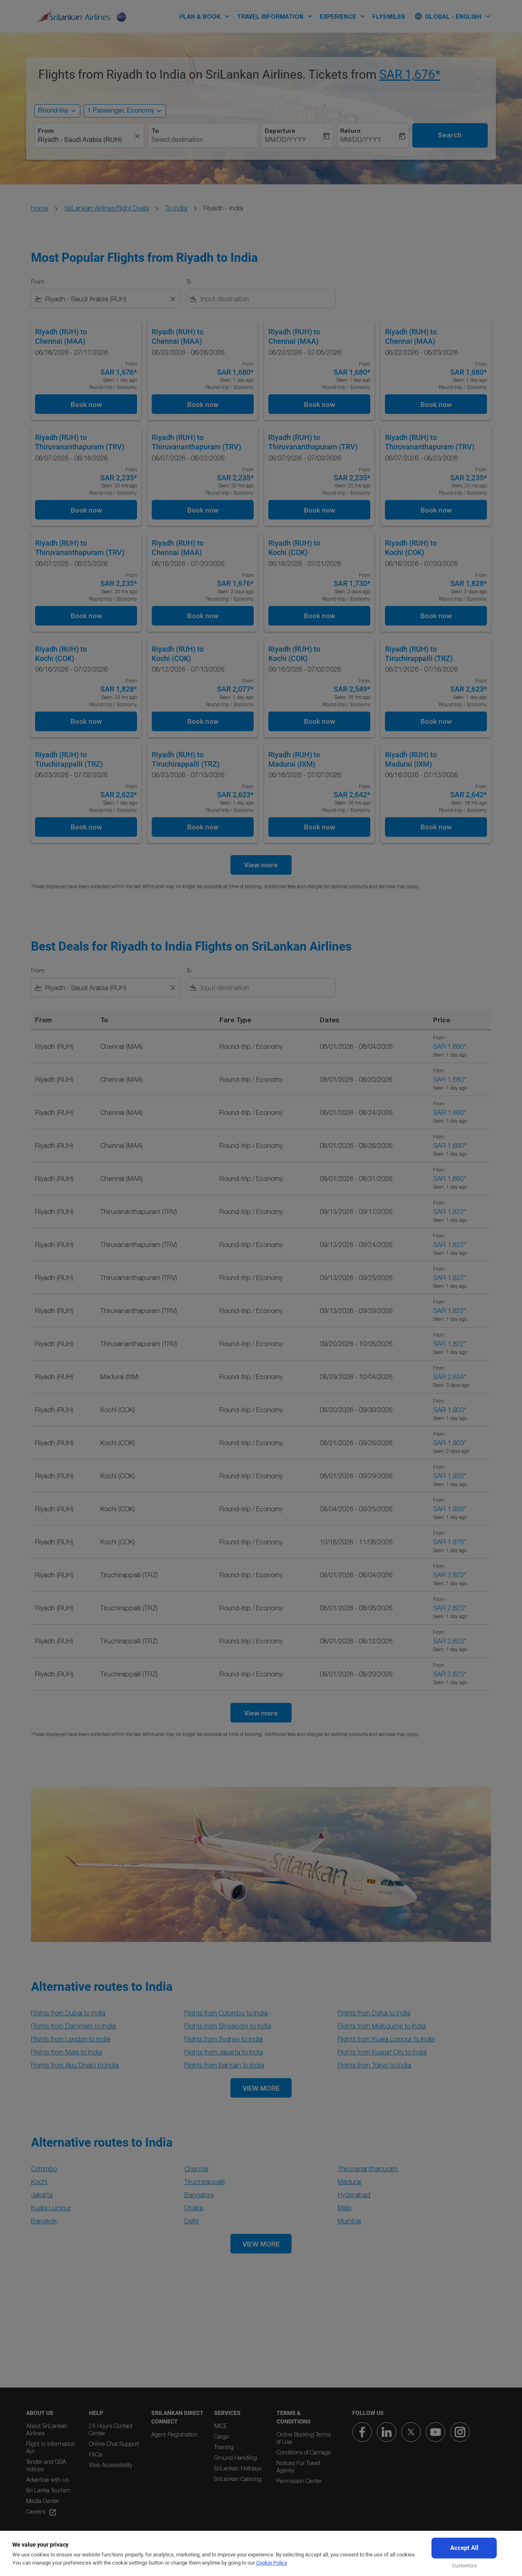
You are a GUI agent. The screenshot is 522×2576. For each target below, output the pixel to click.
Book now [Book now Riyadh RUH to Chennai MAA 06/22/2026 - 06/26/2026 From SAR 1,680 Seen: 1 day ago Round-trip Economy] (203, 404)
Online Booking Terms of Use (303, 2438)
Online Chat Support (114, 2443)
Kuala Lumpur (51, 2207)
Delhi (191, 2220)
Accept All (464, 2548)
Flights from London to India (70, 2039)
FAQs (95, 2454)
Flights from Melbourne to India (382, 2026)
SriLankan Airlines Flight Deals (106, 208)
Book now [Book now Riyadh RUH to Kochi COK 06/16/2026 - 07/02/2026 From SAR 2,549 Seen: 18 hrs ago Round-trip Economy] (319, 721)
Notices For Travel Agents (298, 2466)
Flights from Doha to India (374, 2013)
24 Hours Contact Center (111, 2429)
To (155, 131)
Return (350, 131)
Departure (280, 131)
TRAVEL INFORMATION (276, 16)
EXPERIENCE (344, 16)
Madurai (349, 2181)
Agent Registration (174, 2434)
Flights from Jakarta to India (223, 2052)
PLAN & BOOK (206, 16)
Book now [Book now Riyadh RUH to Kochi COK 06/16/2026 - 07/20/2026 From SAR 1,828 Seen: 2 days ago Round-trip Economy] (436, 615)
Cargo (221, 2436)
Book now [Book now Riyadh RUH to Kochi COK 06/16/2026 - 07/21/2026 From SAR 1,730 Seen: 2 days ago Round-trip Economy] (319, 615)
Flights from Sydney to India (223, 2039)
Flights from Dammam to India (73, 2026)
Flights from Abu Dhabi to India (75, 2065)
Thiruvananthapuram (368, 2168)
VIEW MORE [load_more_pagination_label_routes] (261, 2088)
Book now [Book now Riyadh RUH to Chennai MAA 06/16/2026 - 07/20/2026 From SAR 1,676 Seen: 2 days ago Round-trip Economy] (203, 615)
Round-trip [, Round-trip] (53, 111)
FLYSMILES (388, 16)
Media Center (42, 2500)
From (46, 131)
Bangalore (199, 2194)
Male (345, 2207)
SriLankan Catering (237, 2478)
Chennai (196, 2168)
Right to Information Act (50, 2447)
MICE (220, 2425)
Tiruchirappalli (204, 2181)
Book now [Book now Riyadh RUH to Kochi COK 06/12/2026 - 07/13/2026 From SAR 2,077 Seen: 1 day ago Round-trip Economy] (203, 721)
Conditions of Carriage (303, 2452)
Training (224, 2446)
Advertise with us (47, 2479)
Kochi (39, 2181)
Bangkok (44, 2220)
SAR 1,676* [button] (409, 74)
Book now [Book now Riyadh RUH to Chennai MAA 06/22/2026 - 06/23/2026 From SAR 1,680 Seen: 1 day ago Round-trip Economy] (436, 404)
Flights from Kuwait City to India (382, 2052)
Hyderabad (354, 2194)
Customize (464, 2566)
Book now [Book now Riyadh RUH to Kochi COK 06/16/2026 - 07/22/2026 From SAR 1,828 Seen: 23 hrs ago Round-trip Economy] (86, 721)
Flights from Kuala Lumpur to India (386, 2039)
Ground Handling (235, 2457)
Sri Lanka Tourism (48, 2490)
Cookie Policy (271, 2563)
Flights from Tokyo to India (374, 2065)
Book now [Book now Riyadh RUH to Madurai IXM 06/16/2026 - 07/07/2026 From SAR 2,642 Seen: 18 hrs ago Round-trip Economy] (319, 827)
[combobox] (85, 140)
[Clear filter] (172, 299)
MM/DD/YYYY (285, 140)
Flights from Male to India (66, 2052)
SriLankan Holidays (237, 2468)
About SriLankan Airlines (46, 2429)
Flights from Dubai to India (68, 2013)
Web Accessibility (110, 2464)
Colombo (44, 2168)
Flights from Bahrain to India (224, 2065)
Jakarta (42, 2194)
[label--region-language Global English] (453, 16)
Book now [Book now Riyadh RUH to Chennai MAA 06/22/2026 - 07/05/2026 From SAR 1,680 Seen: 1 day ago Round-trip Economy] (319, 404)
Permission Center (299, 2480)
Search (450, 135)
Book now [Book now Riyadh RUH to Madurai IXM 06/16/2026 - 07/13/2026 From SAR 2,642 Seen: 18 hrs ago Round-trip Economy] (436, 827)
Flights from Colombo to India (226, 2013)
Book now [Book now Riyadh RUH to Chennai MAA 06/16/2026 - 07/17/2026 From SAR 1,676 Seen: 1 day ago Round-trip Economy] (86, 404)
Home (39, 208)
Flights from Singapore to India (227, 2026)
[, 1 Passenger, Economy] (120, 111)
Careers (41, 2512)
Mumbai (349, 2220)
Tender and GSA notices (46, 2465)
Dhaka (193, 2207)
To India (176, 208)
